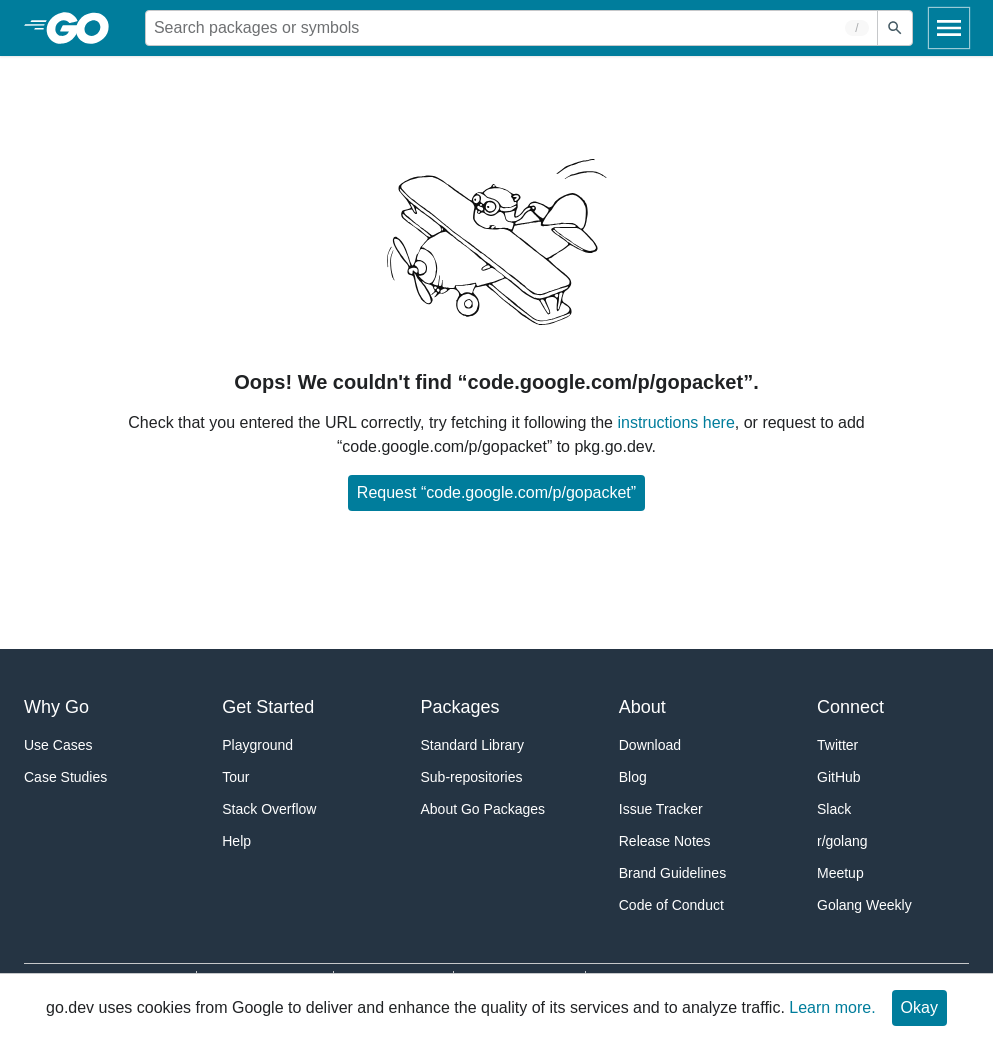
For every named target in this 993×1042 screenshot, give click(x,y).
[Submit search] (895, 28)
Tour (235, 777)
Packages (460, 707)
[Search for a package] (511, 28)
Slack (834, 809)
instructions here (675, 422)
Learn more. (832, 1007)
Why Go (56, 707)
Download (650, 745)
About (642, 707)
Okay (919, 1007)
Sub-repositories (472, 777)
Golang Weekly (864, 905)
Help (236, 841)
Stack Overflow (269, 809)
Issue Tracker (661, 809)
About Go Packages (483, 809)
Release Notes (665, 841)
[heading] (84, 28)
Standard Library (473, 745)
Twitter (837, 745)
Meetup (840, 873)
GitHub (839, 777)
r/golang (842, 841)
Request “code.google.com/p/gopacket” (496, 492)
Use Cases (58, 745)
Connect (850, 707)
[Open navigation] (949, 28)
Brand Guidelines (672, 873)
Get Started (268, 707)
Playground (257, 745)
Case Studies (65, 777)
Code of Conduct (671, 905)
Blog (633, 777)
